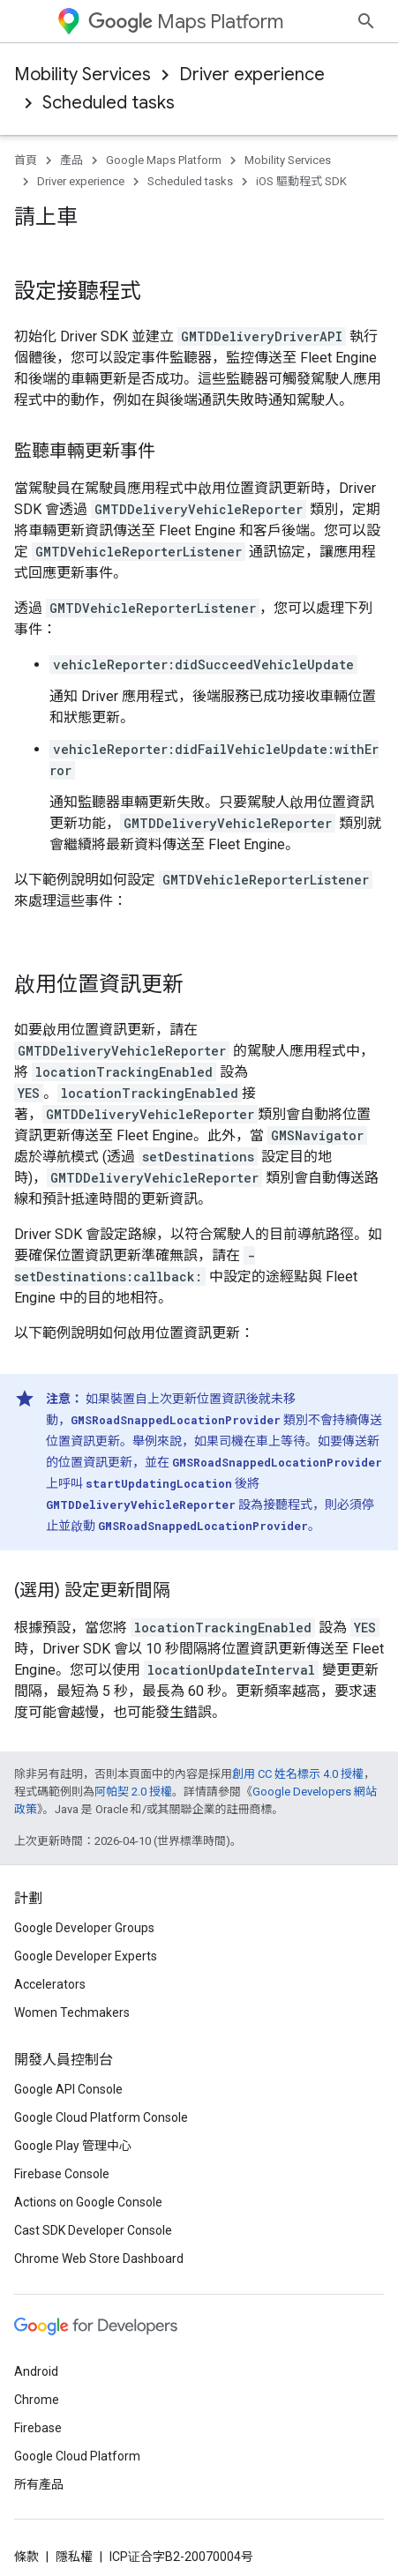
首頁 (25, 160)
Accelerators (50, 2429)
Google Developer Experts (85, 2400)
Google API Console (68, 2534)
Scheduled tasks (108, 103)
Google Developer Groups (84, 2372)
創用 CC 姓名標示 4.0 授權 (298, 1742)
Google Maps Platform (164, 160)
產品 (71, 160)
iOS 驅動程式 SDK (301, 181)
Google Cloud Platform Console (101, 2562)
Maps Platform (185, 22)
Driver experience (252, 74)
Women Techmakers (72, 2457)
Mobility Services (82, 74)
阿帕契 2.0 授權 (133, 1759)
